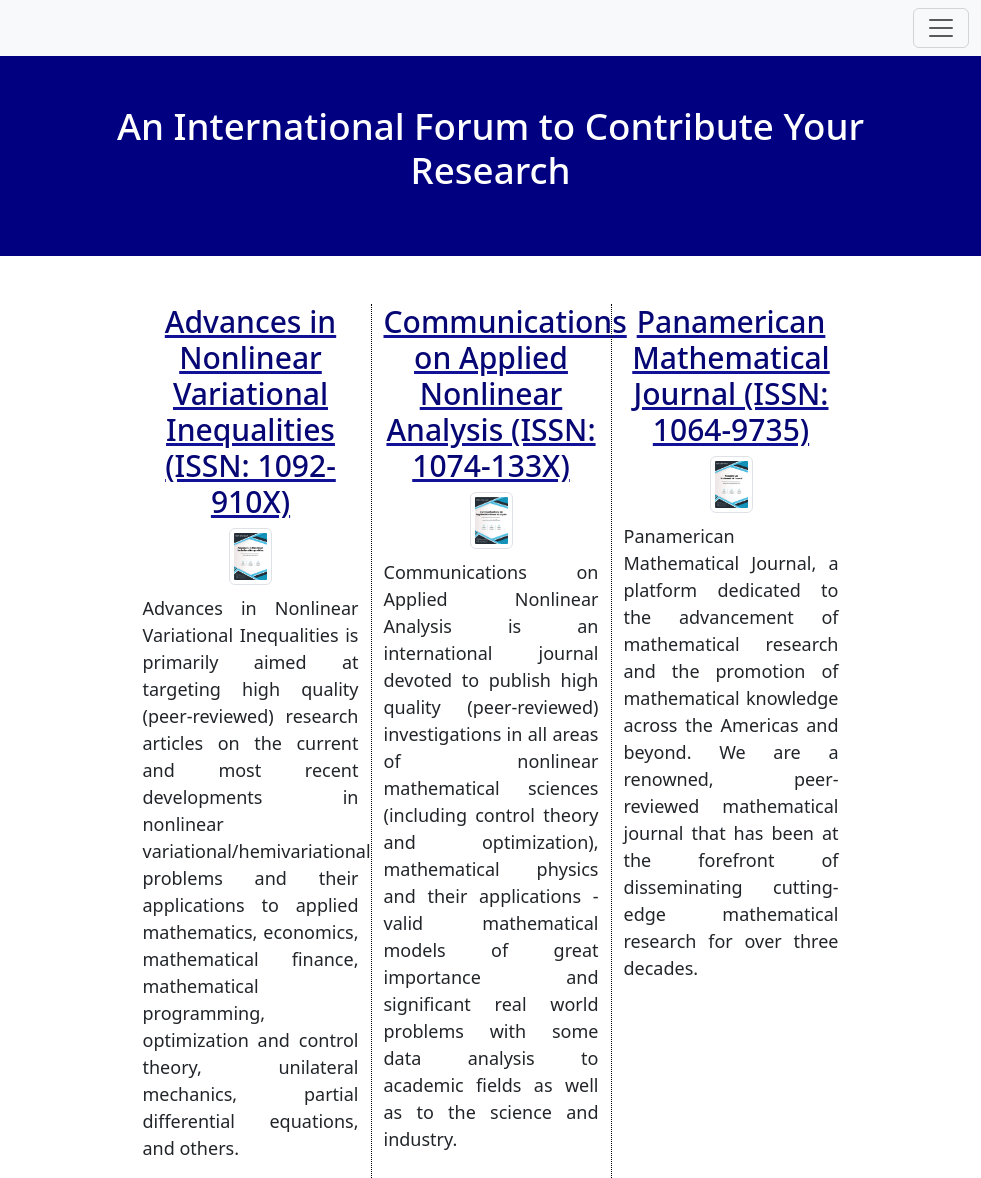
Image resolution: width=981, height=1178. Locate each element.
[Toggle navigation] (941, 28)
